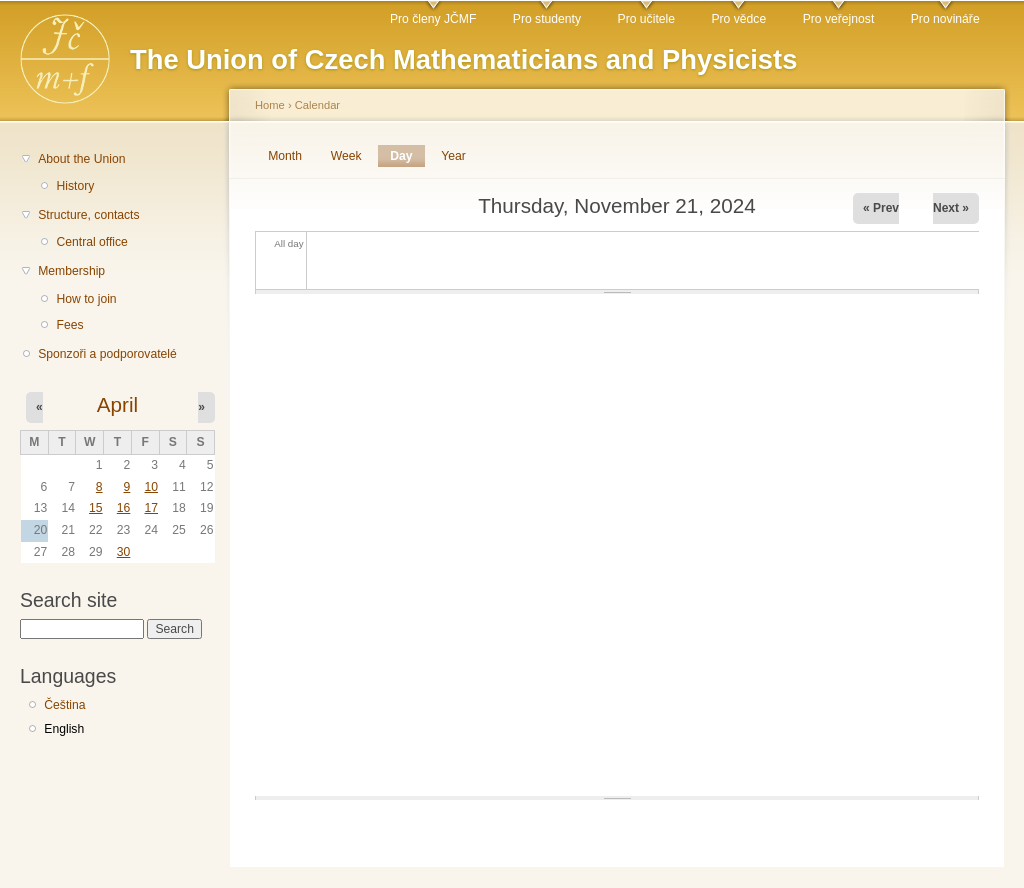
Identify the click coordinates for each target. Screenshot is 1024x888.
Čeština (64, 705)
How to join (86, 299)
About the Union (81, 159)
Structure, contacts (88, 215)
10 (151, 487)
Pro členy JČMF (433, 19)
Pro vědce (738, 19)
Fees (69, 325)
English (64, 729)
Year (453, 156)
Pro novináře (945, 19)
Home (270, 105)
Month (285, 156)
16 (124, 508)
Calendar (317, 105)
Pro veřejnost (839, 19)
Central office (91, 242)
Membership (71, 271)
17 (151, 508)
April (117, 404)
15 (96, 508)
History (75, 186)
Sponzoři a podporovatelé (107, 354)
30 (124, 552)
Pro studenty (547, 19)
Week (346, 156)
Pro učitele (646, 19)
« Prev (881, 208)
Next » (951, 208)
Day (407, 156)
